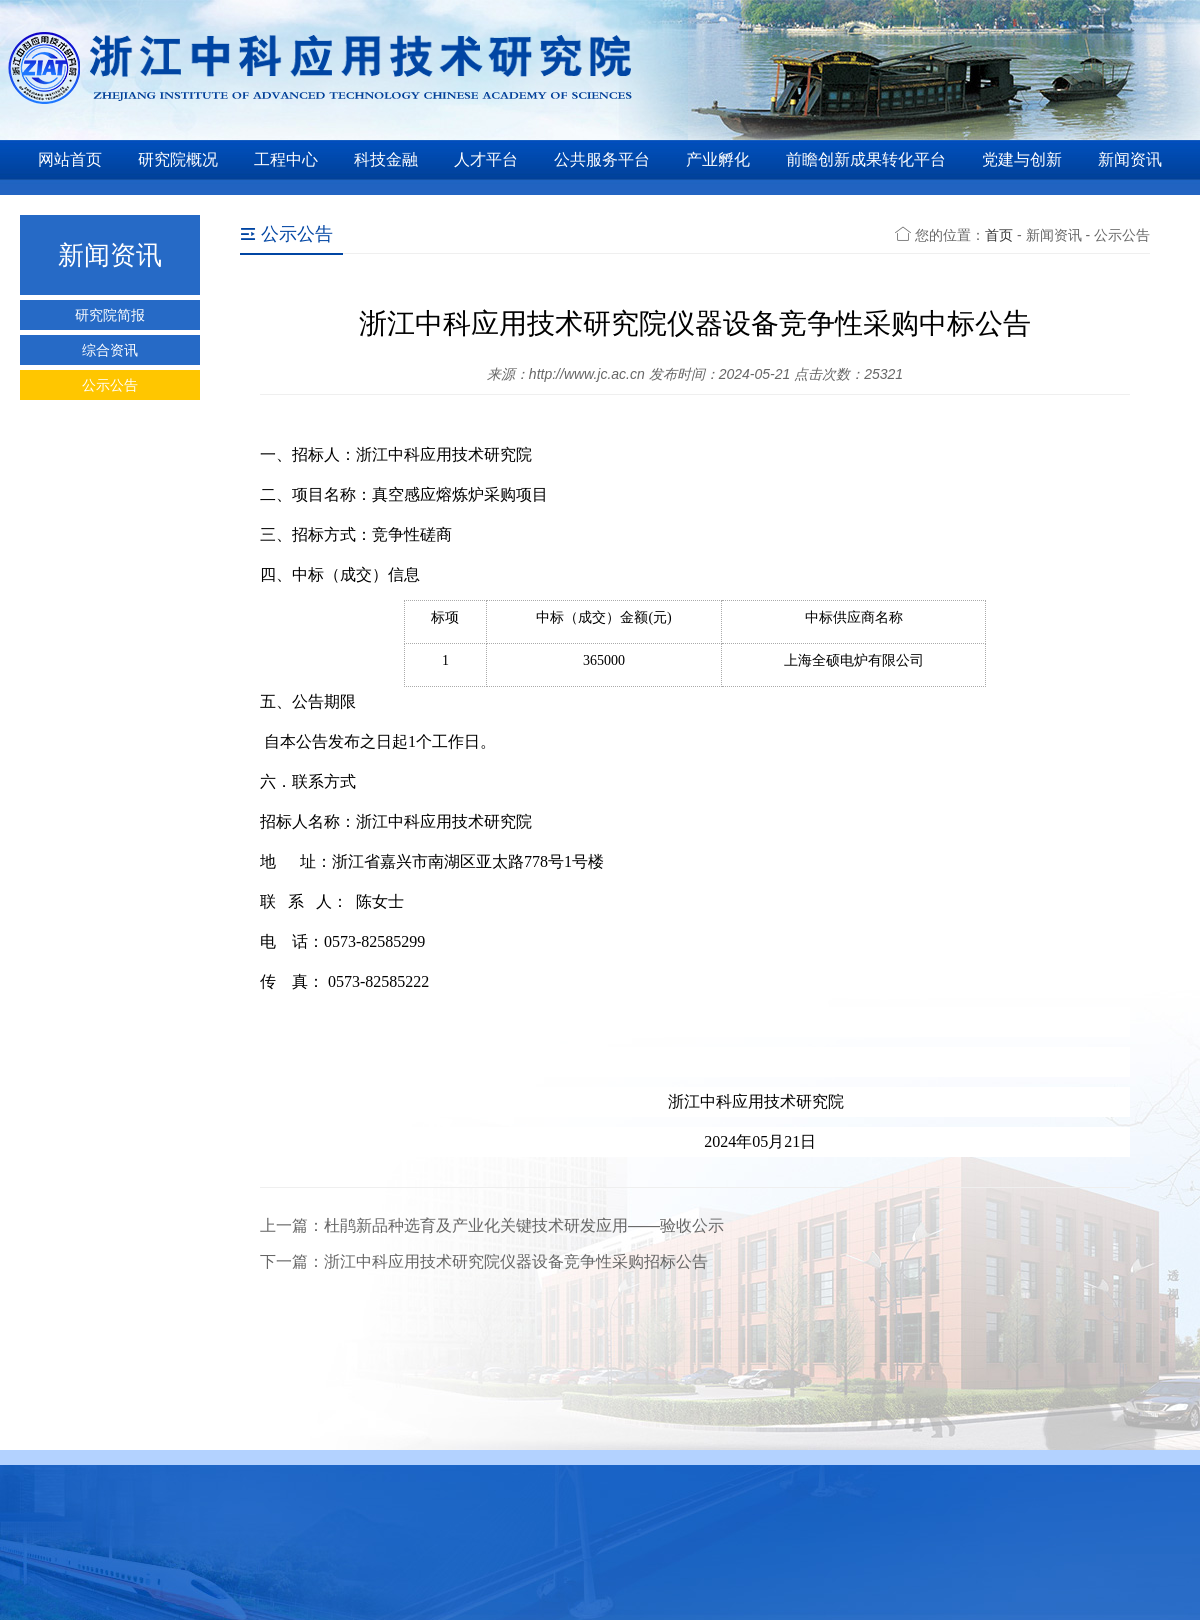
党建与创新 (1022, 159)
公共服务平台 (602, 159)
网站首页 (70, 159)
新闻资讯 (1130, 159)
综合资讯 (110, 350)
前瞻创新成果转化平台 (866, 159)
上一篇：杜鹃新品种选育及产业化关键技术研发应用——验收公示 (492, 1225)
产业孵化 (718, 159)
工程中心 (286, 159)
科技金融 (386, 159)
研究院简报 (110, 315)
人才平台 (486, 159)
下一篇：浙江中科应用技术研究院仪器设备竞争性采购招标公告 (484, 1261)
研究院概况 (178, 159)
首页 (999, 235)
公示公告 (110, 385)
